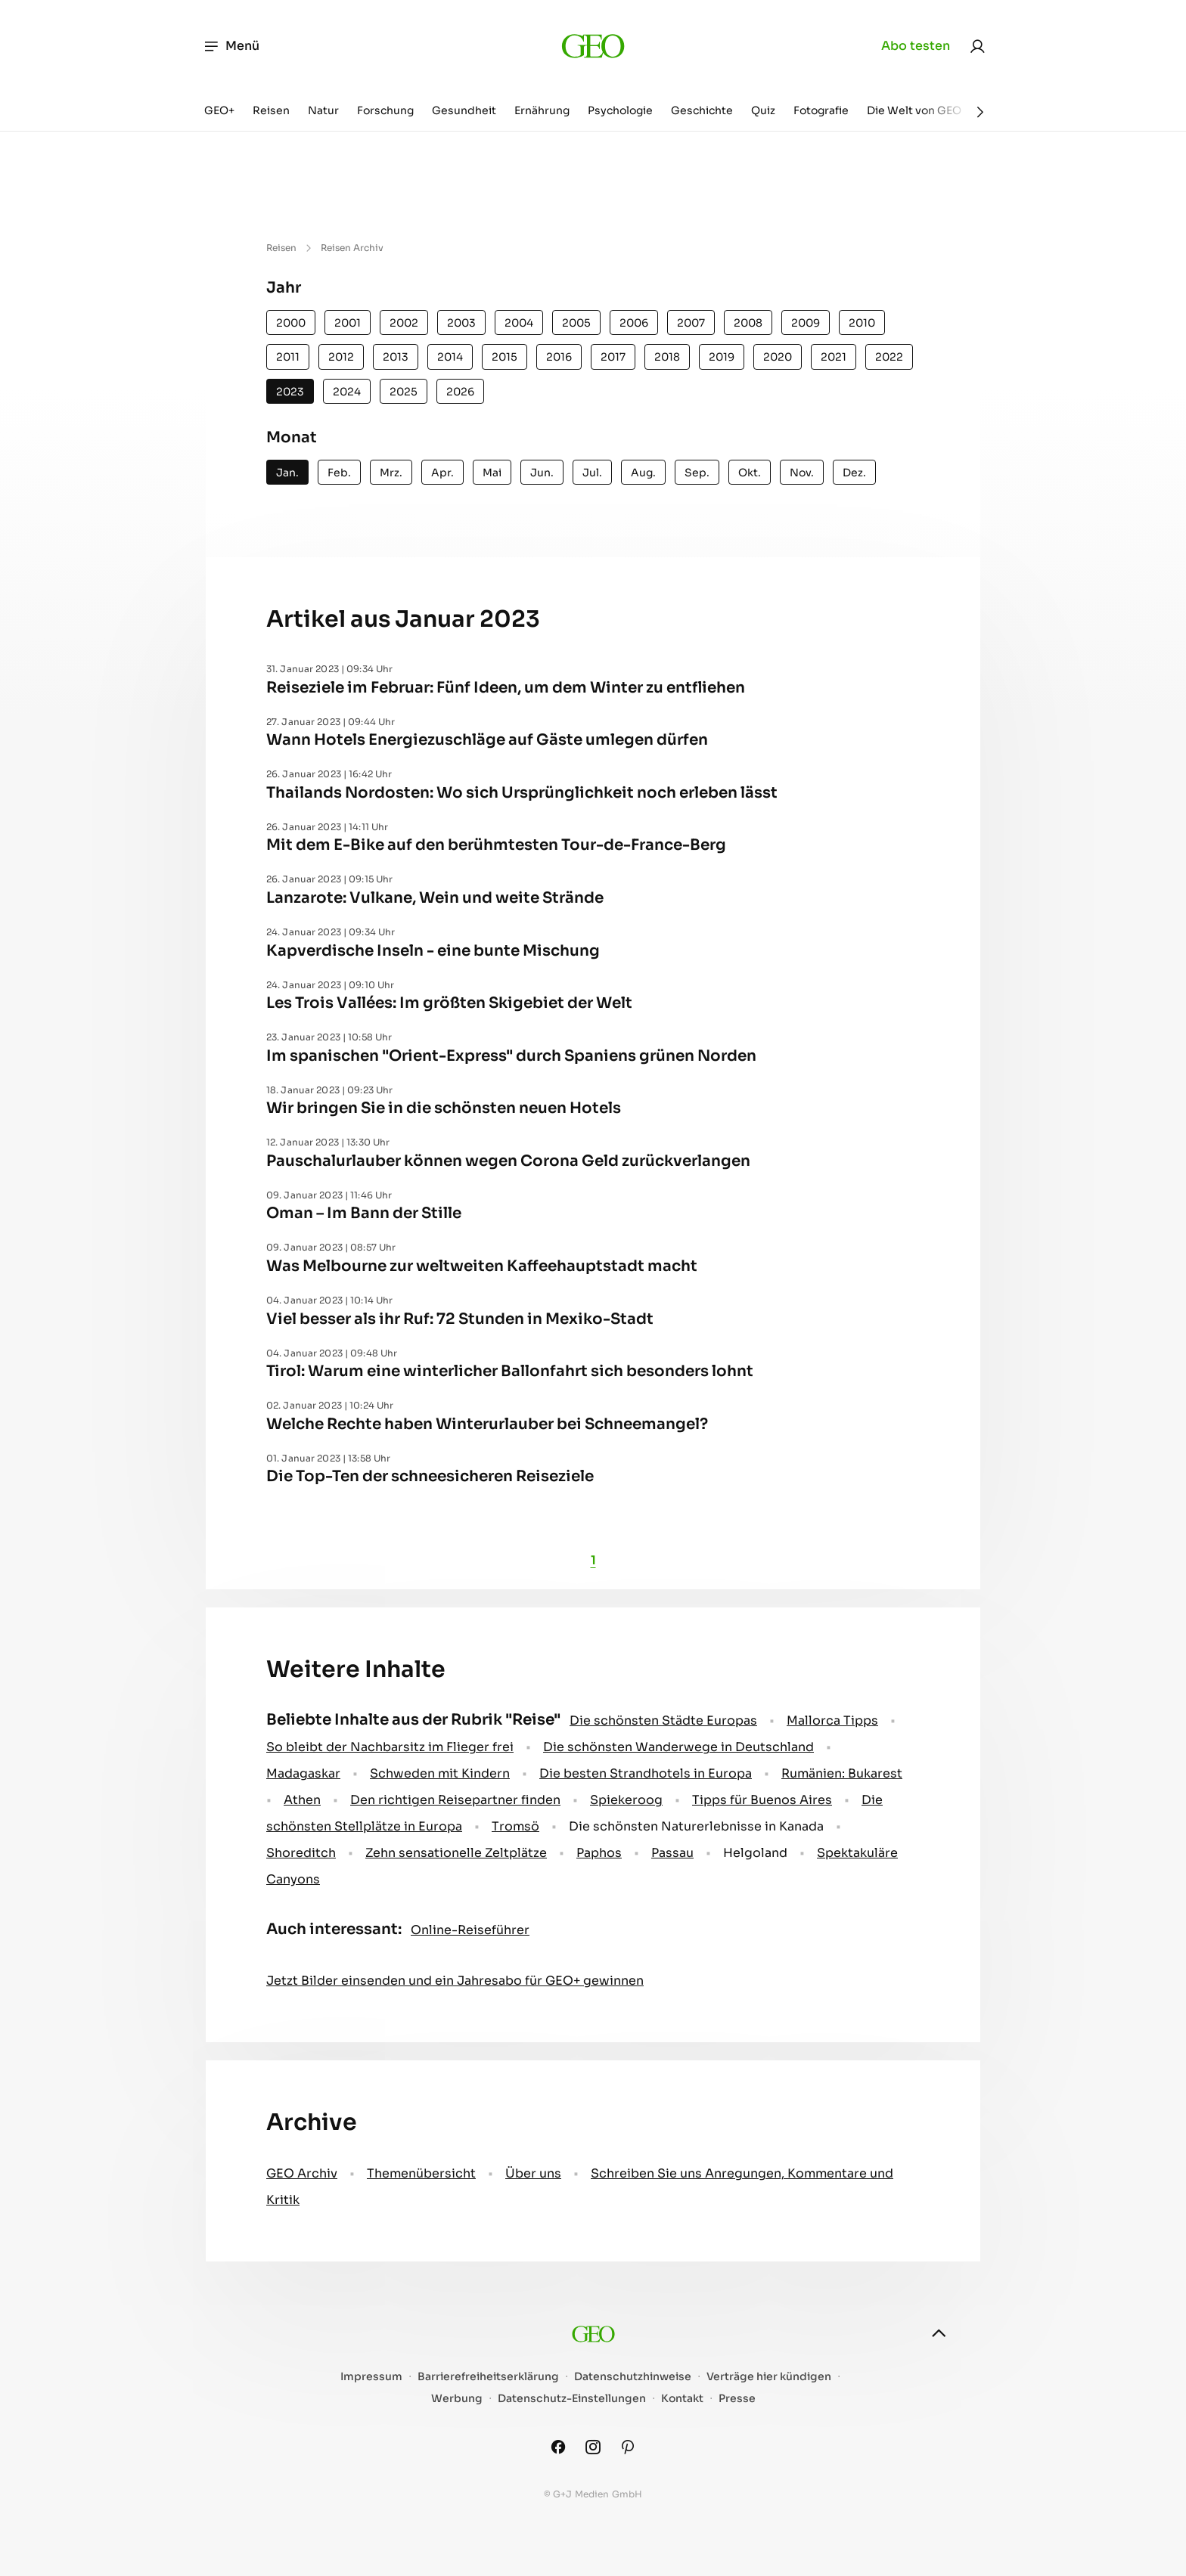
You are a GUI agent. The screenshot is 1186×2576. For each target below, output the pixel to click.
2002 (404, 323)
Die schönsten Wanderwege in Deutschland (678, 1747)
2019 (721, 357)
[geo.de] (592, 45)
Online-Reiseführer (470, 1930)
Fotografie (821, 110)
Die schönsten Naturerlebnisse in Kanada (696, 1826)
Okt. (749, 472)
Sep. (697, 472)
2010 (862, 323)
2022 (889, 357)
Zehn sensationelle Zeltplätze (456, 1853)
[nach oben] (938, 2333)
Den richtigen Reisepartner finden (455, 1800)
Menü (231, 46)
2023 (290, 391)
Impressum (371, 2376)
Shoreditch (301, 1853)
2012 (341, 357)
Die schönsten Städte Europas (663, 1720)
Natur (323, 110)
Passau (672, 1853)
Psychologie (620, 110)
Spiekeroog (626, 1800)
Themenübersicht (421, 2173)
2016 (559, 357)
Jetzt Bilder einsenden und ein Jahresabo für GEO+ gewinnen (455, 1981)
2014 (450, 357)
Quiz (763, 110)
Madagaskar (303, 1773)
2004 (519, 323)
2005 (576, 323)
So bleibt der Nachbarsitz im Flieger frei (390, 1747)
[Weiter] (980, 112)
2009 (805, 323)
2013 (395, 357)
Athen (302, 1800)
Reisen (271, 110)
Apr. (442, 472)
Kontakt (682, 2398)
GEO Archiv (301, 2173)
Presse (737, 2398)
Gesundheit (464, 110)
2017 (613, 357)
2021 (833, 357)
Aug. (643, 472)
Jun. (542, 472)
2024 (347, 391)
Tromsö (515, 1826)
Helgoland (755, 1853)
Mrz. (391, 472)
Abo (915, 46)
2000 (291, 323)
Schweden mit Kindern (440, 1773)
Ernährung (542, 110)
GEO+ (219, 110)
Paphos (599, 1853)
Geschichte (702, 110)
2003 (461, 323)
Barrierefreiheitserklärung (488, 2376)
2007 (691, 323)
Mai (492, 472)
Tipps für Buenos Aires (762, 1800)
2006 (633, 323)
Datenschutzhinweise (632, 2376)
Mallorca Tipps (832, 1720)
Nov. (802, 472)
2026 (460, 391)
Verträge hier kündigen (768, 2376)
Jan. (287, 472)
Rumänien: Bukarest (841, 1773)
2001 (347, 323)
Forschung (385, 110)
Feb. (339, 472)
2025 (404, 391)
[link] (977, 46)
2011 (288, 357)
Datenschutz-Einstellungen (572, 2398)
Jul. (592, 472)
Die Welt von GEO (914, 110)
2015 (504, 357)
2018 (667, 357)
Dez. (854, 472)
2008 (748, 323)
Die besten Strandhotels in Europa (645, 1773)
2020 (777, 357)
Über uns (533, 2173)
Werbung (457, 2398)
